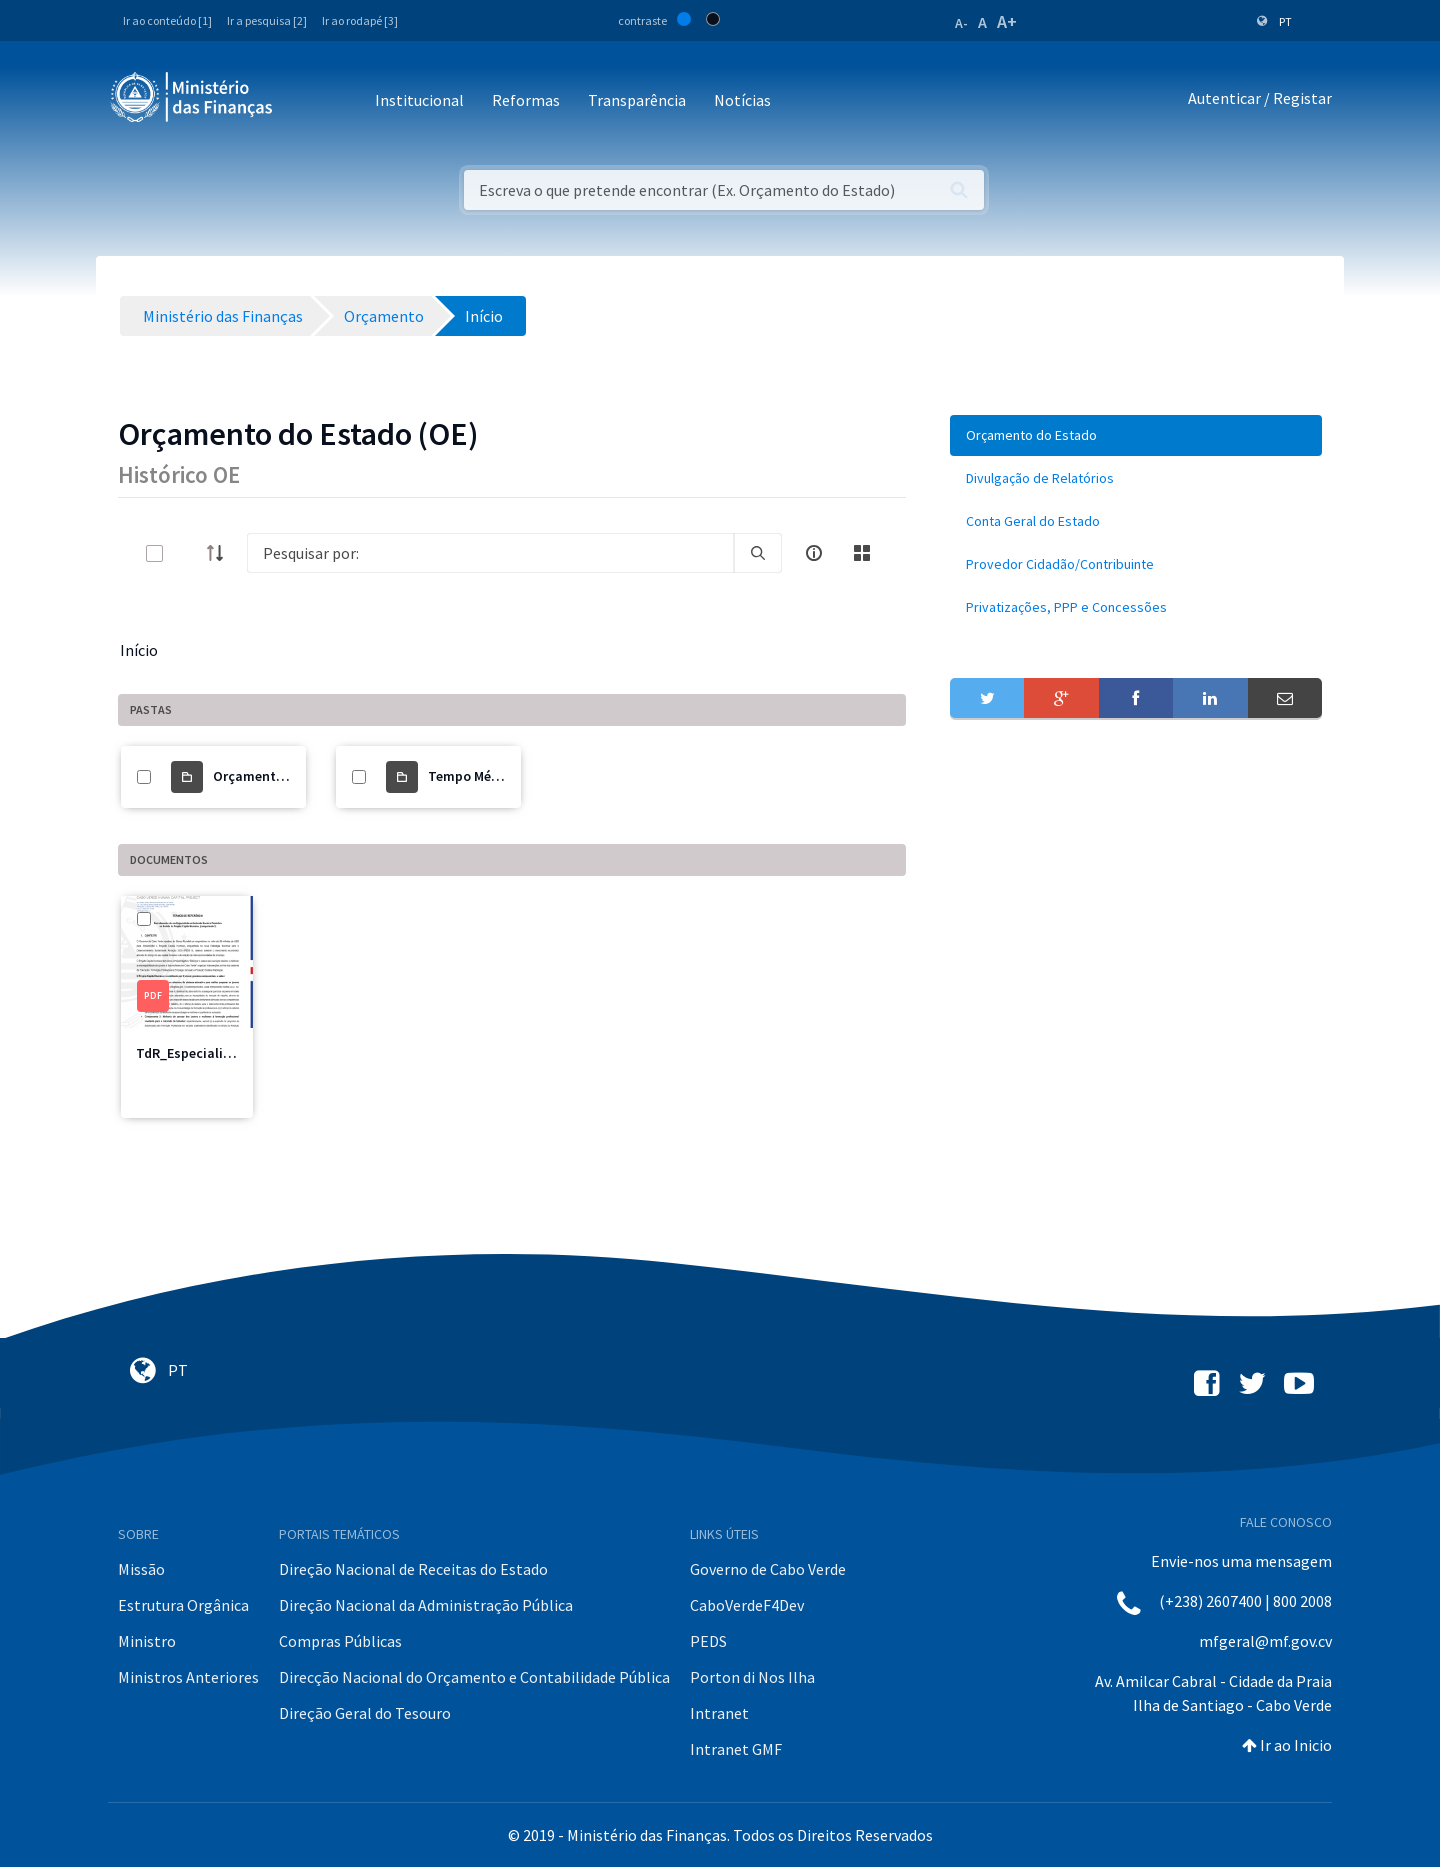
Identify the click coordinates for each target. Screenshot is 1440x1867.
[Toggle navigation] (304, 101)
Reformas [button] (526, 100)
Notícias (742, 100)
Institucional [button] (419, 100)
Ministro (147, 1641)
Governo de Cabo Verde (768, 1569)
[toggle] (187, 553)
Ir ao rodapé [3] (360, 20)
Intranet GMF (736, 1749)
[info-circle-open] (814, 553)
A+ (1007, 21)
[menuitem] (1136, 435)
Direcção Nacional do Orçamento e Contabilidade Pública (474, 1677)
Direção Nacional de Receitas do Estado (413, 1569)
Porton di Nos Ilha (752, 1677)
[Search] (490, 553)
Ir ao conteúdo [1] (167, 20)
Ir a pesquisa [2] (267, 20)
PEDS (708, 1641)
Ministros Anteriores (188, 1677)
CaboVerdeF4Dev (747, 1605)
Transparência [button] (637, 100)
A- (961, 23)
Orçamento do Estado (281, 776)
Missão (141, 1569)
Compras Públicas (340, 1641)
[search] (758, 553)
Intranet (719, 1713)
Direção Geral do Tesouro (365, 1713)
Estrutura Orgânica (183, 1605)
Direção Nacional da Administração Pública (426, 1605)
